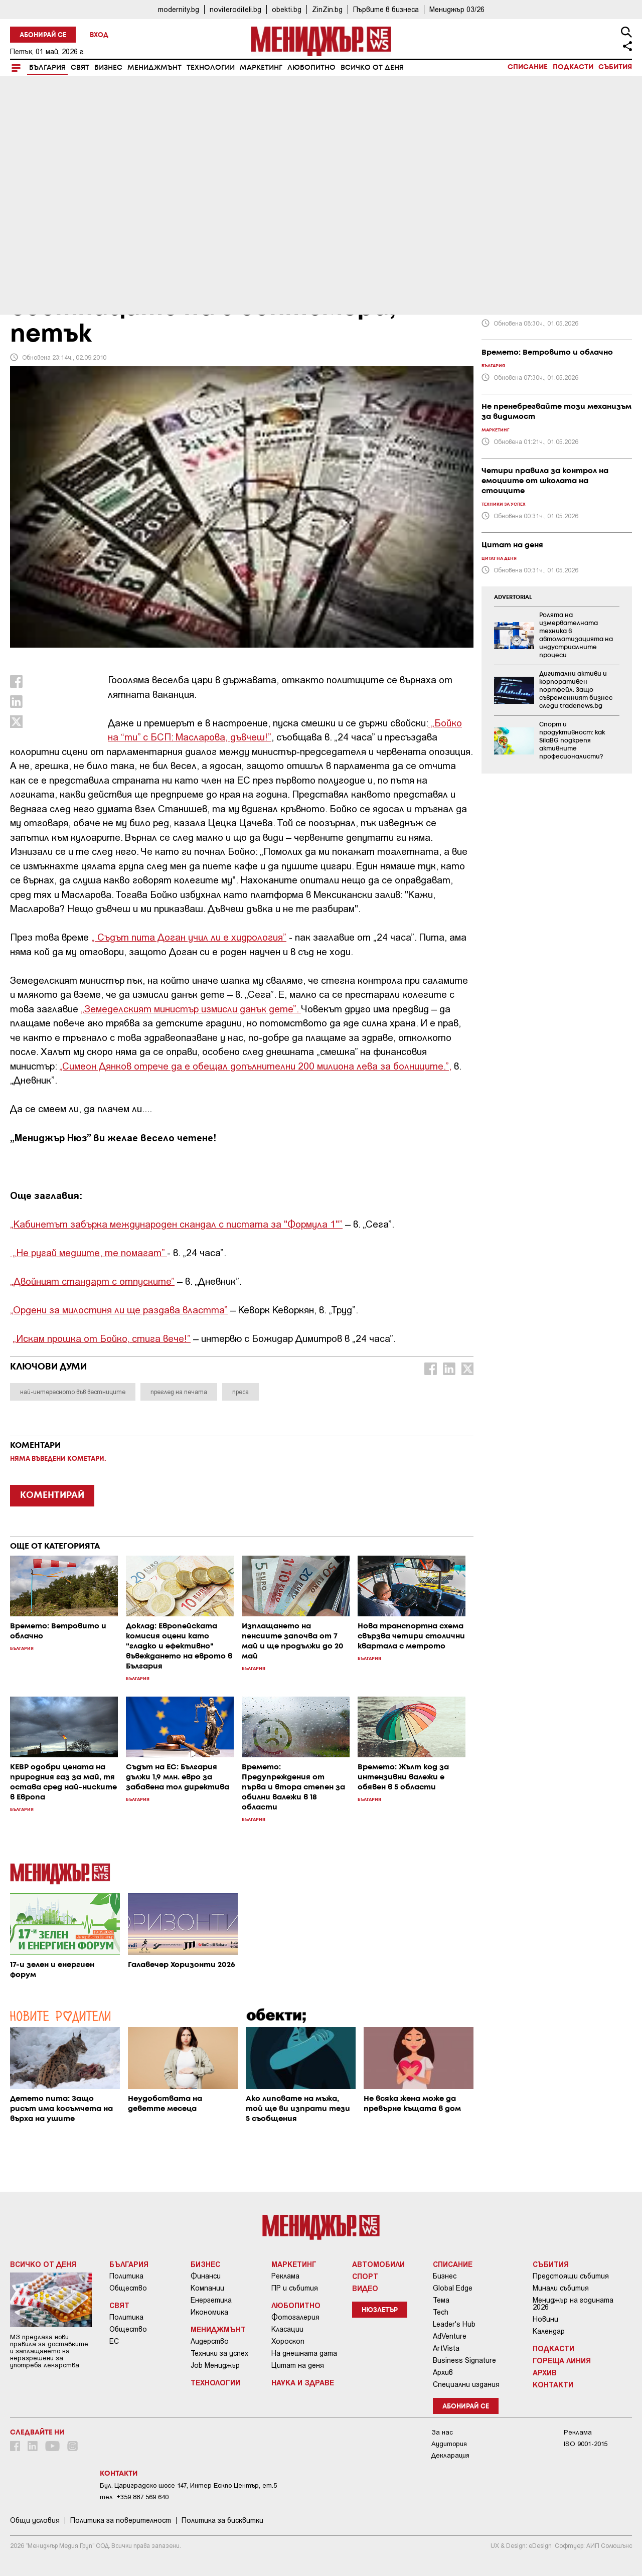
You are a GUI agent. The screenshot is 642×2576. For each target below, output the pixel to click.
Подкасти (573, 67)
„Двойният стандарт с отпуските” (92, 1281)
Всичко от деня (372, 68)
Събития (615, 67)
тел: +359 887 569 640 (134, 2497)
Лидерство (210, 2341)
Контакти (553, 2384)
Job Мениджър (215, 2365)
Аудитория (449, 2444)
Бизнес (108, 68)
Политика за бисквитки (222, 2520)
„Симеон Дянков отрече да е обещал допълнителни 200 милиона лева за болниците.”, (255, 1066)
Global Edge (452, 2288)
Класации (287, 2329)
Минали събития (561, 2288)
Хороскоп (287, 2341)
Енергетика (211, 2300)
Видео (365, 2288)
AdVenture (449, 2336)
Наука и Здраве (302, 2382)
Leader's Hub (454, 2324)
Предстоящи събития (571, 2276)
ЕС (114, 2341)
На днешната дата (304, 2353)
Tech (440, 2312)
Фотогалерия (295, 2317)
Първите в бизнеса (386, 9)
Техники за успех (219, 2353)
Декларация (450, 2455)
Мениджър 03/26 (457, 9)
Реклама (285, 2276)
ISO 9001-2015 (585, 2444)
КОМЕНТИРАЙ (52, 1495)
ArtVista (446, 2348)
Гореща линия (562, 2360)
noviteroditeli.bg (235, 9)
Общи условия (35, 2520)
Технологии (211, 68)
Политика (126, 2276)
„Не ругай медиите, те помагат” (88, 1252)
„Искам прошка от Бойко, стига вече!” (102, 1338)
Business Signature (464, 2360)
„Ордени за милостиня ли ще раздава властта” (119, 1309)
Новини (545, 2319)
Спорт (365, 2276)
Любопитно (311, 68)
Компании (207, 2288)
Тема (441, 2300)
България (47, 68)
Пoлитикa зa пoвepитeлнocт (120, 2520)
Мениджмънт (154, 68)
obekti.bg (286, 9)
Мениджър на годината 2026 (573, 2304)
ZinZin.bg (327, 9)
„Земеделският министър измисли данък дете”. (191, 1008)
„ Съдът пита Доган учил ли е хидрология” (188, 937)
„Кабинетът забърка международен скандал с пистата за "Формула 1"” (176, 1224)
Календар (549, 2331)
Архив (443, 2372)
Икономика (209, 2312)
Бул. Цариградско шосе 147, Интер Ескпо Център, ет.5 (188, 2485)
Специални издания (466, 2384)
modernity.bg (178, 9)
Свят (80, 68)
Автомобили (378, 2263)
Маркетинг (261, 68)
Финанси (206, 2276)
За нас (442, 2432)
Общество (128, 2288)
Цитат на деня (297, 2365)
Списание (528, 67)
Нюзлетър (380, 2310)
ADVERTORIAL (513, 597)
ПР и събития (294, 2288)
